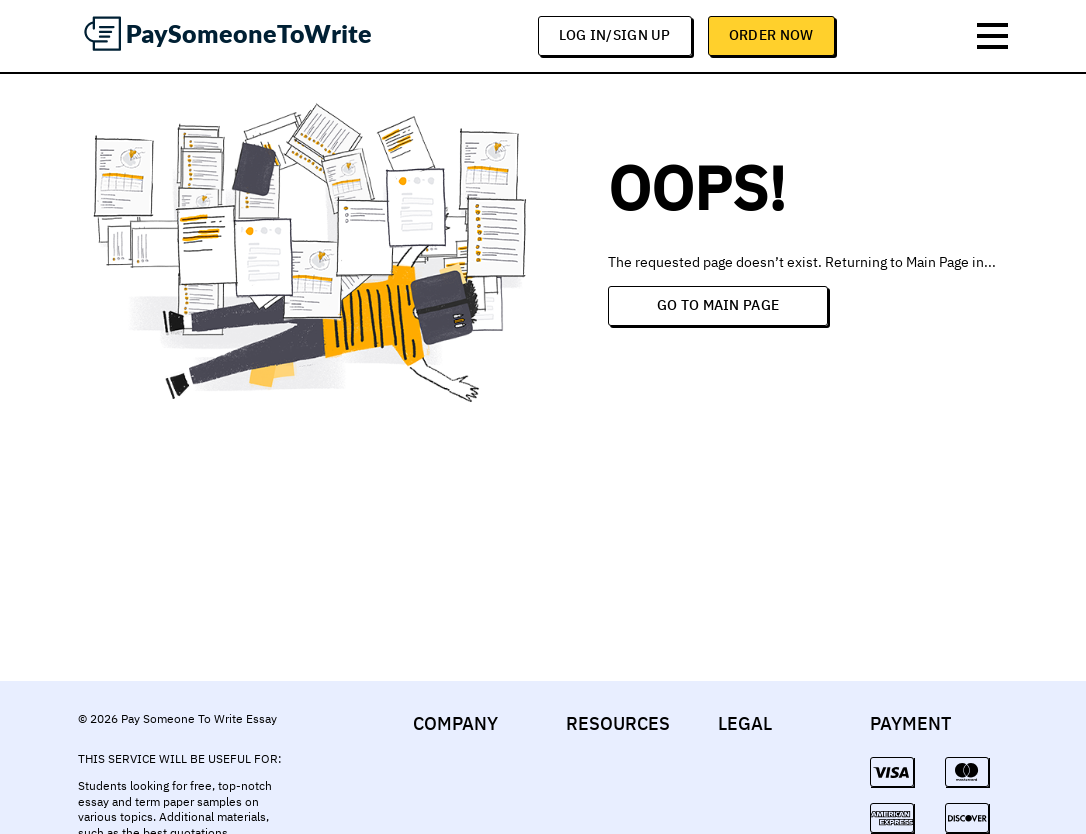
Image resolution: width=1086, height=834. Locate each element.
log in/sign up (615, 35)
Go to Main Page (718, 305)
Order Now (771, 35)
